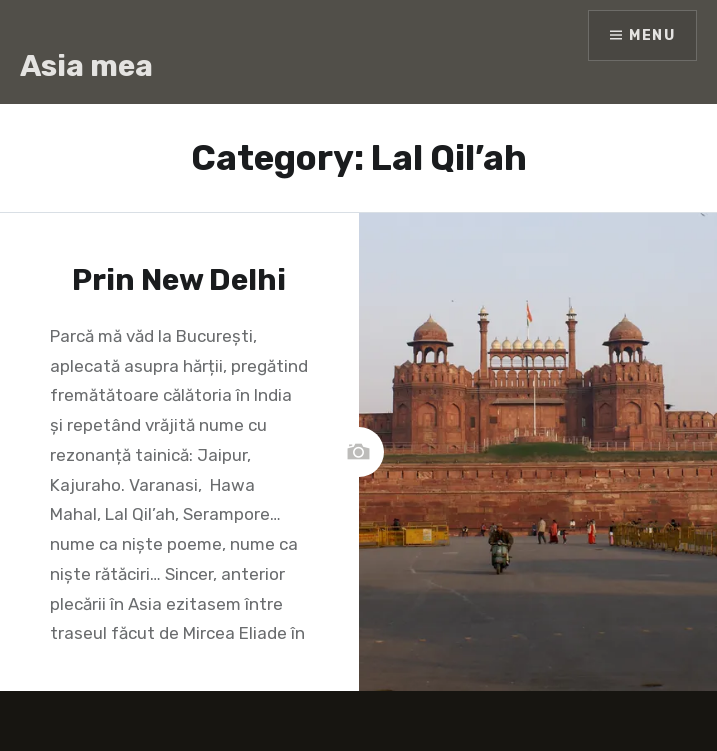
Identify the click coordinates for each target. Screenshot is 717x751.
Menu (652, 35)
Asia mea (86, 66)
